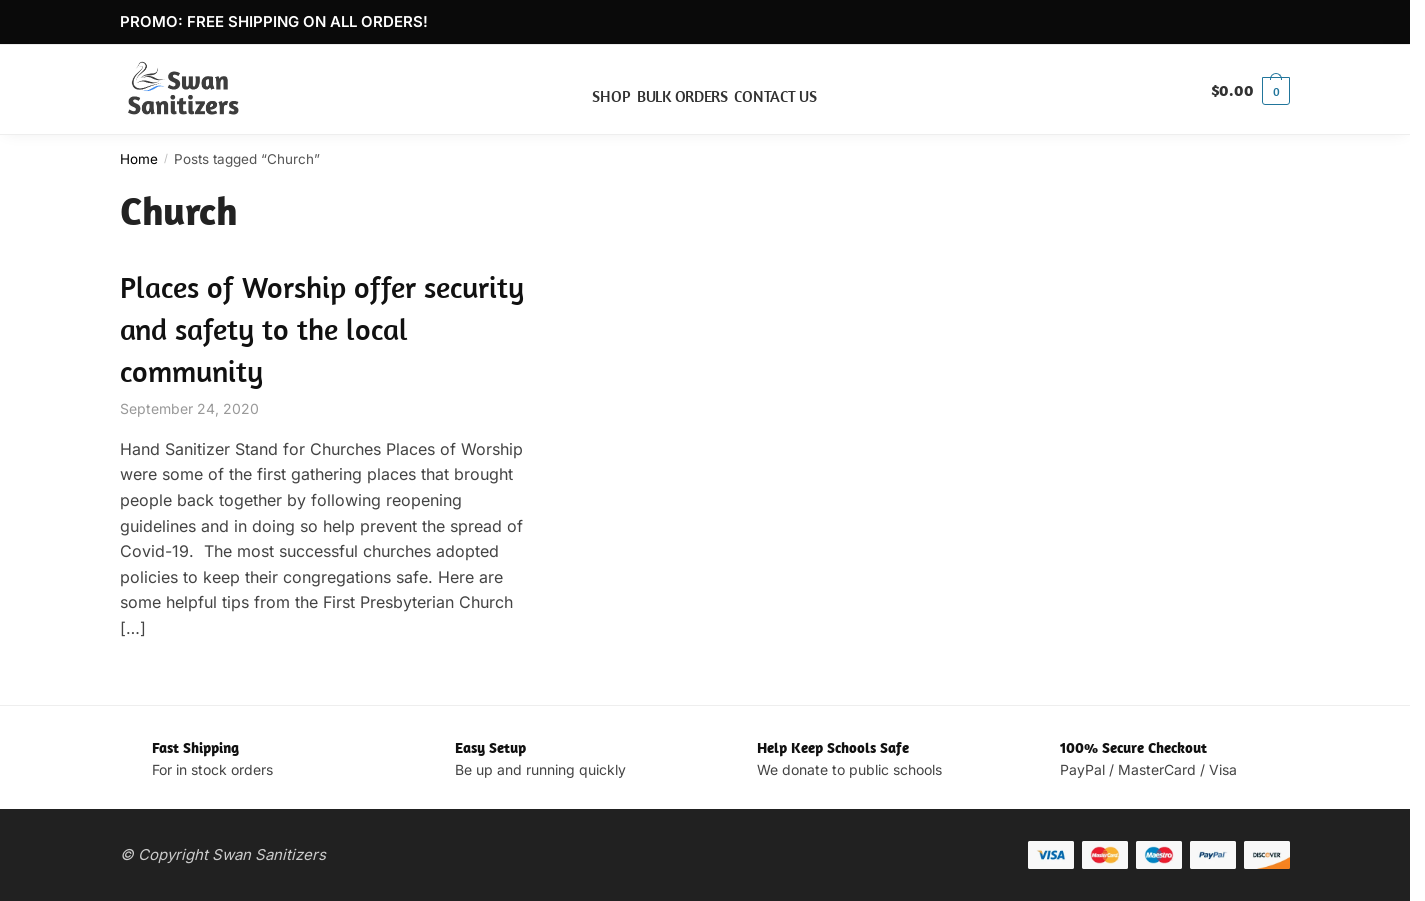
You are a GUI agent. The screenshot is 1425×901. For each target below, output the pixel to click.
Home (139, 159)
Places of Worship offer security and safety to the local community (322, 329)
